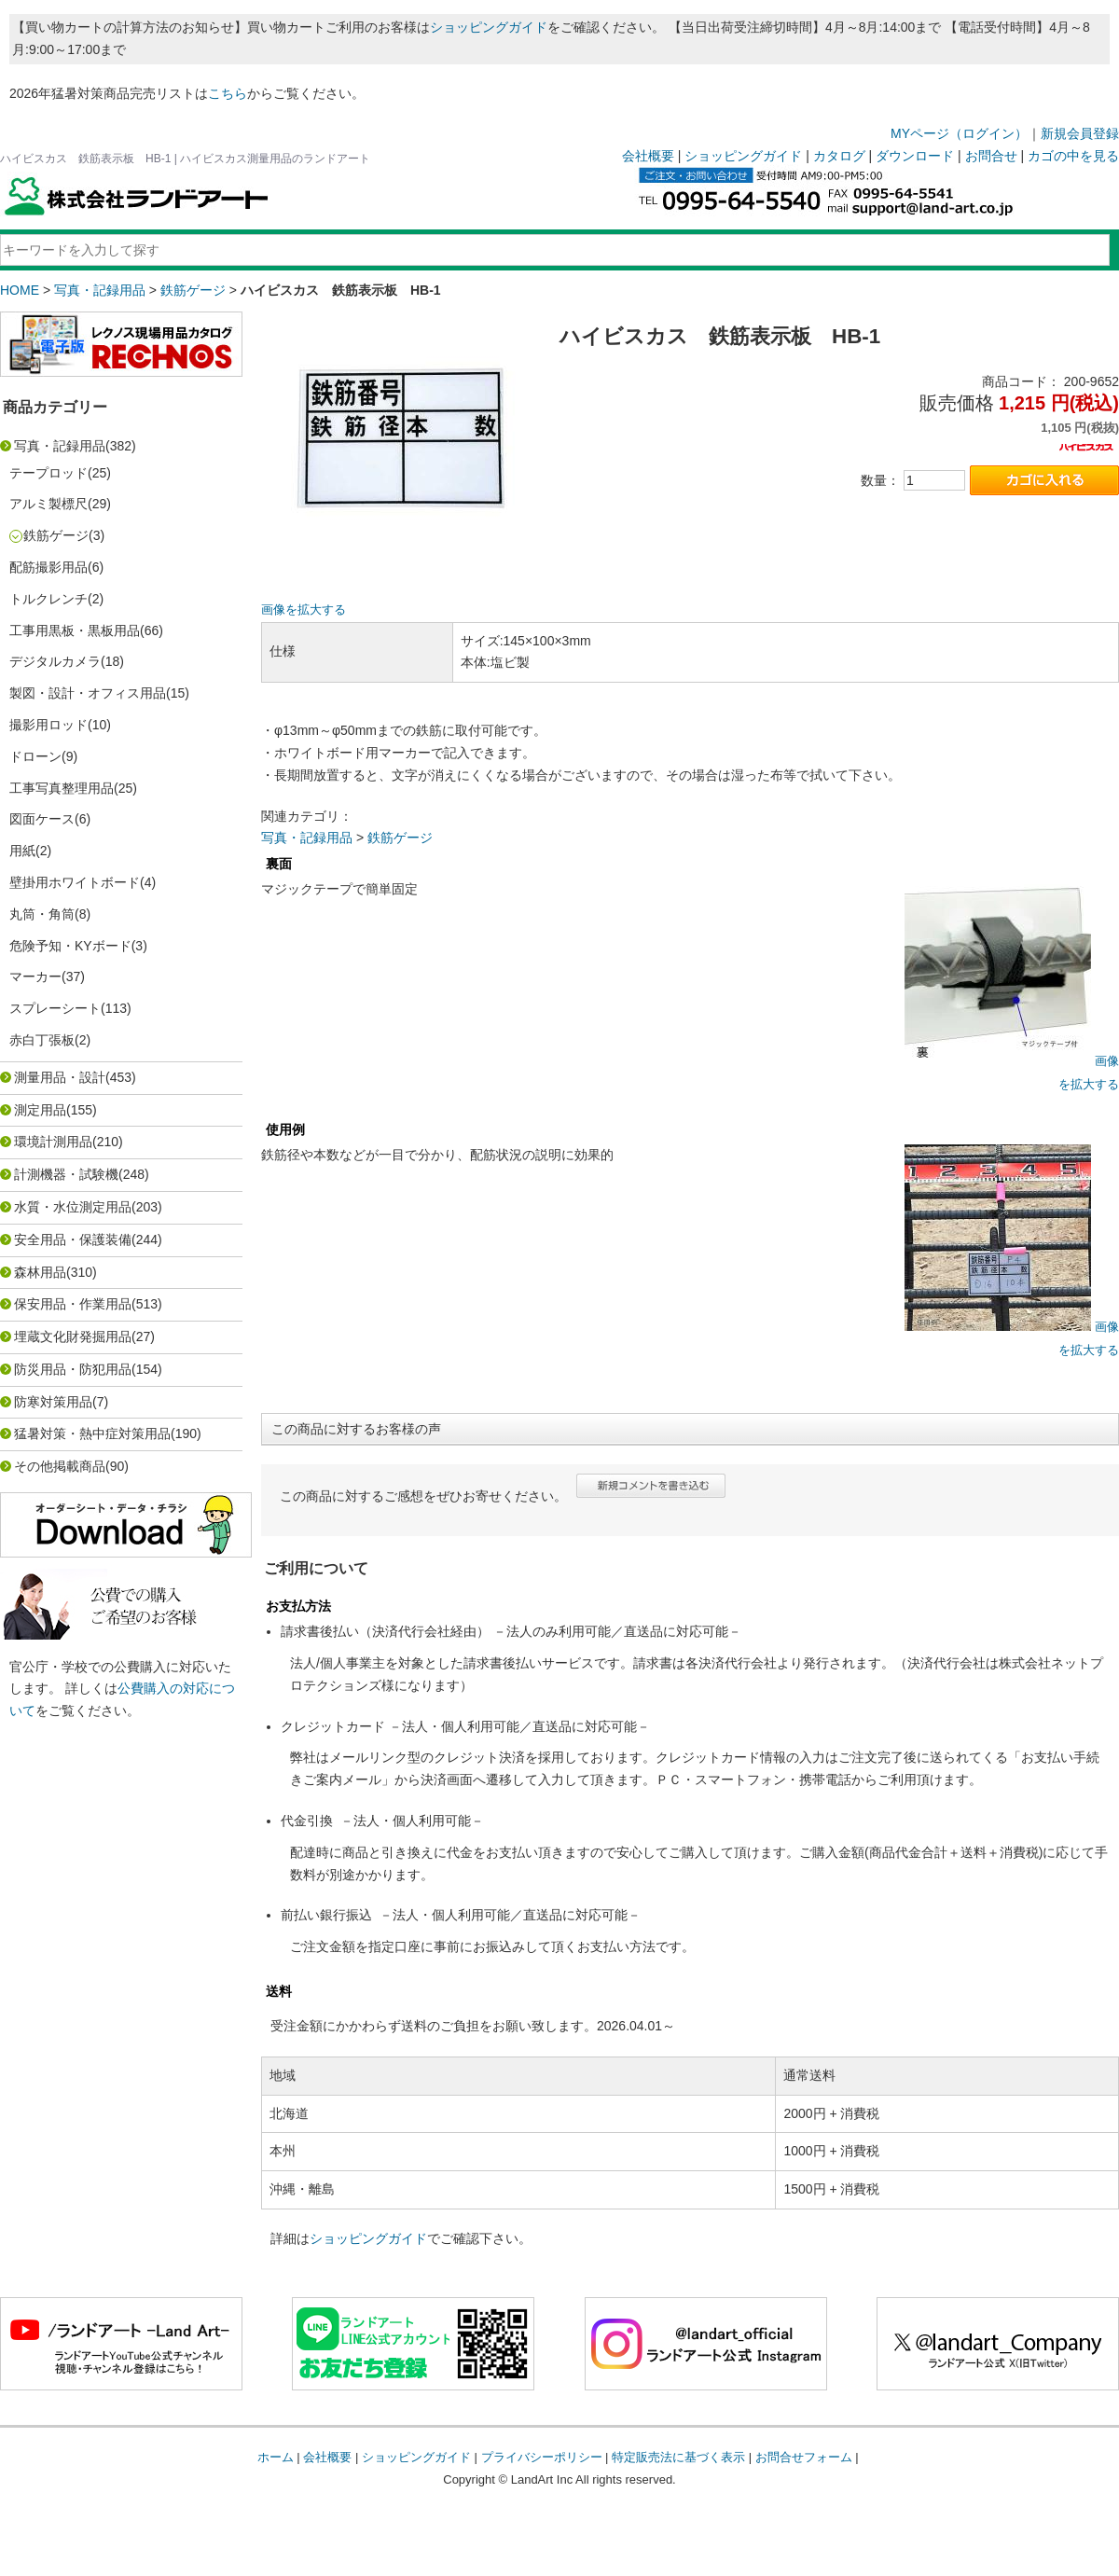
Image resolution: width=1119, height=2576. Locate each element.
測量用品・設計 (59, 1077)
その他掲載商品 (59, 1466)
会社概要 (648, 155)
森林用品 (40, 1272)
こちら (227, 93)
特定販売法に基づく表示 (678, 2457)
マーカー (35, 976)
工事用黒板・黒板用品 (74, 630)
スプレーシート (55, 1008)
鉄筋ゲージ (193, 290)
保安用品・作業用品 (72, 1303)
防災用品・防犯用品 (72, 1369)
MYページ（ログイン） (959, 133)
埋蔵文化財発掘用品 (72, 1336)
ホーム (275, 2457)
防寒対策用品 (53, 1401)
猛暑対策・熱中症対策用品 (92, 1433)
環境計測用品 (53, 1141)
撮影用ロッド (48, 724)
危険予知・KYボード (70, 945)
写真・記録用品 (99, 290)
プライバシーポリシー (541, 2457)
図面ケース (42, 818)
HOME (19, 290)
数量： (880, 480)
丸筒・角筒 (42, 914)
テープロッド (48, 472)
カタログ (839, 155)
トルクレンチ (48, 598)
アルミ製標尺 (48, 503)
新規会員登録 (1080, 133)
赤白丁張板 (42, 1039)
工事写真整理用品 (61, 788)
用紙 (22, 850)
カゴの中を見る (1073, 155)
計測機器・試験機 (66, 1174)
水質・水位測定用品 (72, 1206)
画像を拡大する (303, 609)
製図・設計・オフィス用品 (87, 693)
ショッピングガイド (488, 27)
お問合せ (991, 155)
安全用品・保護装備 (72, 1239)
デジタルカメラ (55, 661)
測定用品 (40, 1109)
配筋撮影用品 (48, 567)
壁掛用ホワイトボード (74, 882)
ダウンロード (915, 155)
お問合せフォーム (803, 2457)
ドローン (35, 756)
